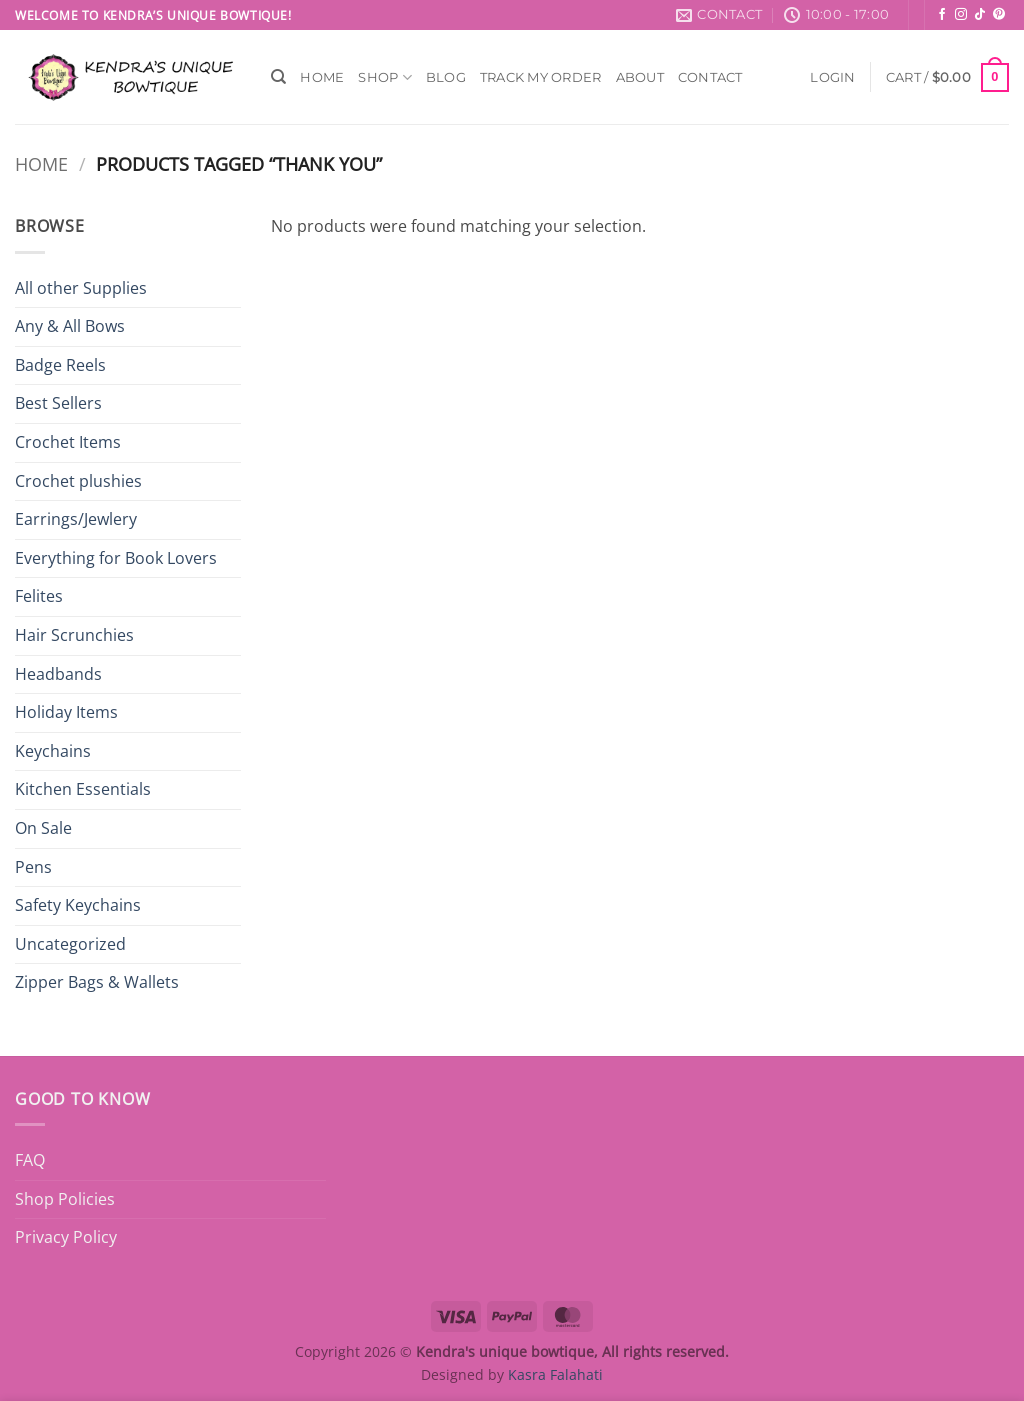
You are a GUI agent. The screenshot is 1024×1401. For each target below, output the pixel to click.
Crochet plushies (78, 481)
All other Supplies (81, 288)
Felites (39, 596)
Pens (33, 867)
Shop (384, 77)
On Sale (43, 828)
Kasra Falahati (555, 1374)
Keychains (53, 751)
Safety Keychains (78, 905)
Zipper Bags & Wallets (97, 982)
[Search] (278, 77)
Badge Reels (60, 365)
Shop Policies (65, 1199)
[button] (832, 77)
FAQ (30, 1160)
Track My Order (541, 77)
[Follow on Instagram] (961, 15)
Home (322, 77)
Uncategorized (70, 944)
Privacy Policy (66, 1237)
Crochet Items (68, 442)
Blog (446, 77)
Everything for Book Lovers (116, 558)
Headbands (58, 674)
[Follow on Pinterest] (999, 15)
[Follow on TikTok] (980, 15)
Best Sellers (58, 403)
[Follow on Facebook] (942, 15)
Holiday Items (66, 712)
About (640, 77)
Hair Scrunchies (74, 635)
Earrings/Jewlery (76, 519)
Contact (710, 77)
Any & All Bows (70, 326)
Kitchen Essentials (83, 789)
